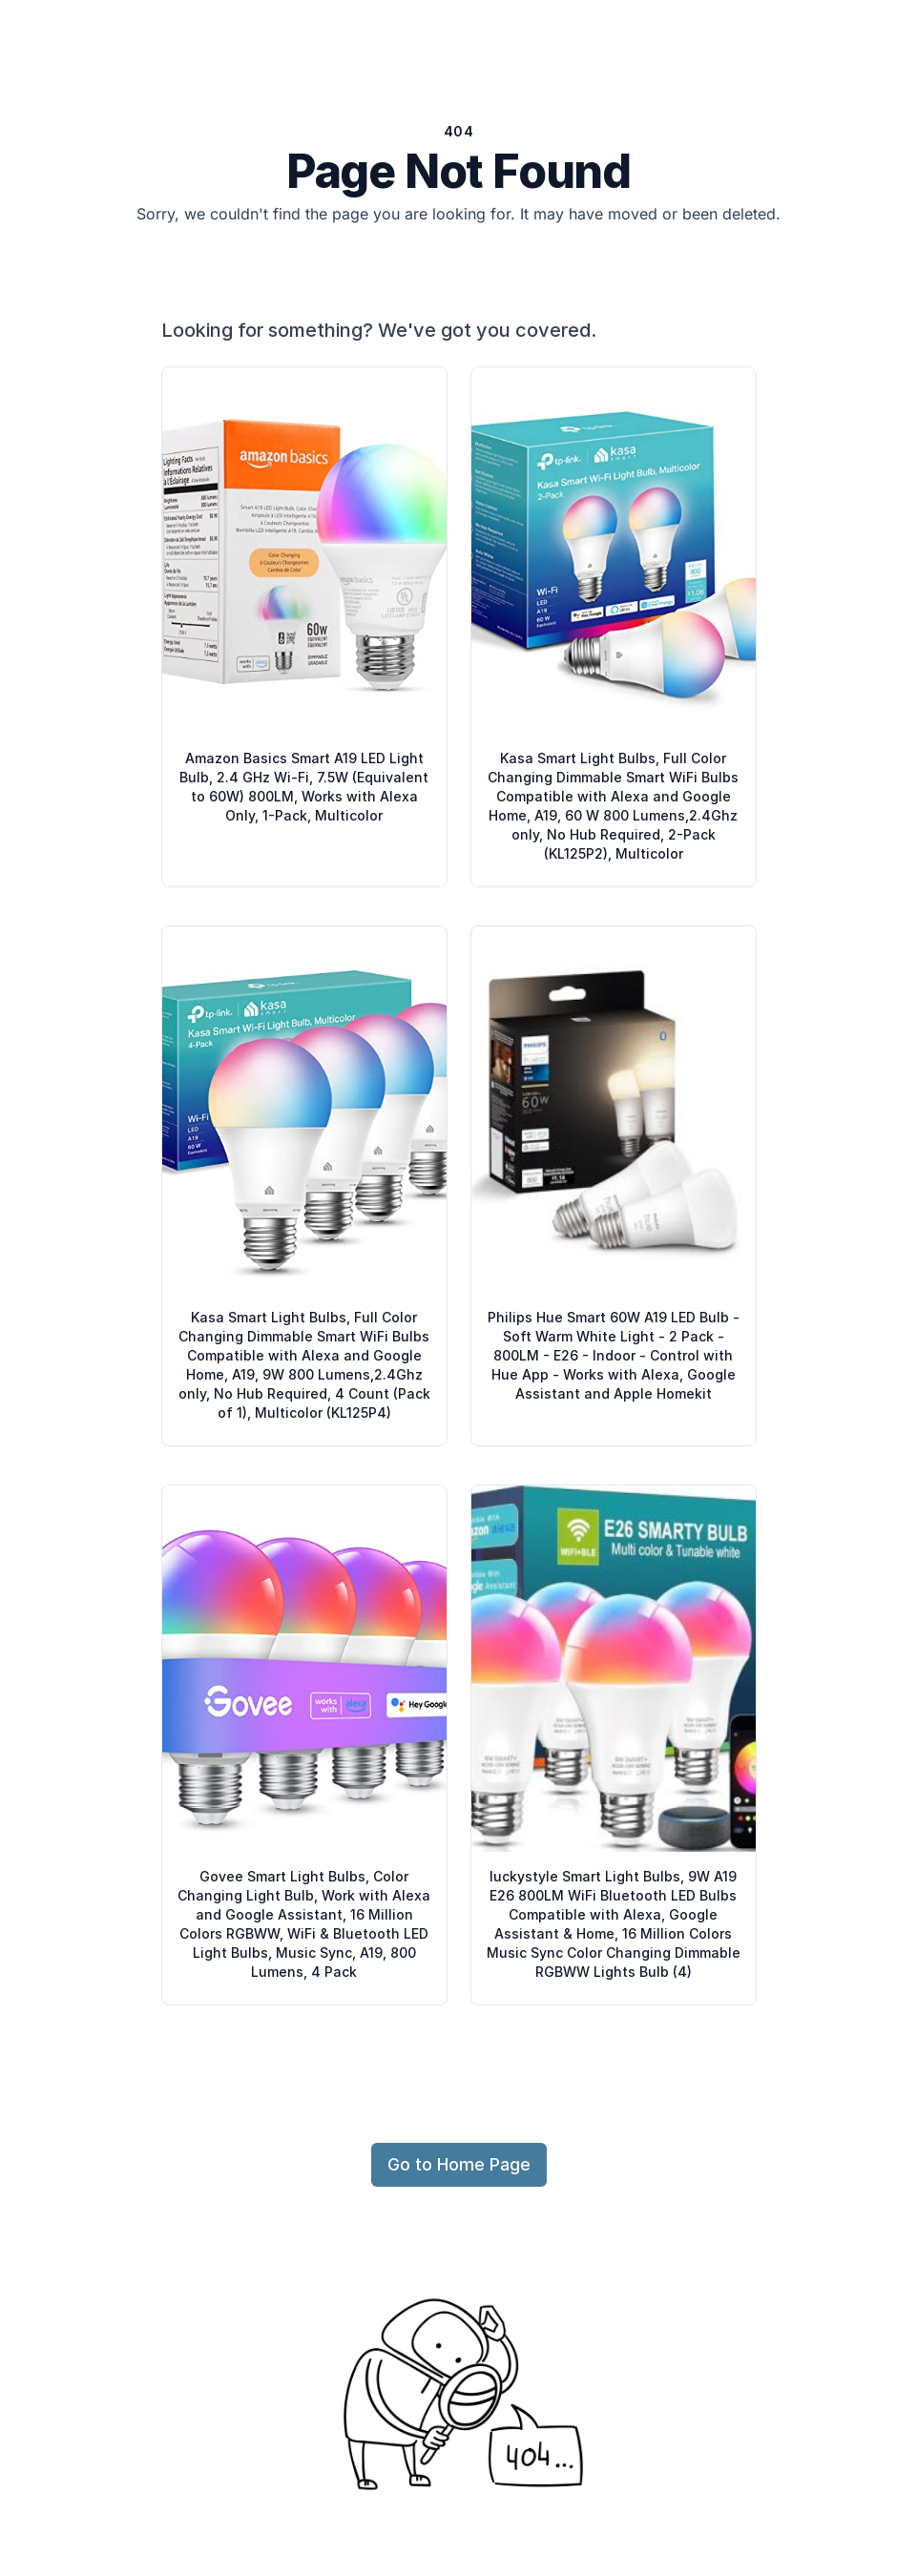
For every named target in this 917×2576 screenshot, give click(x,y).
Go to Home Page (459, 2164)
